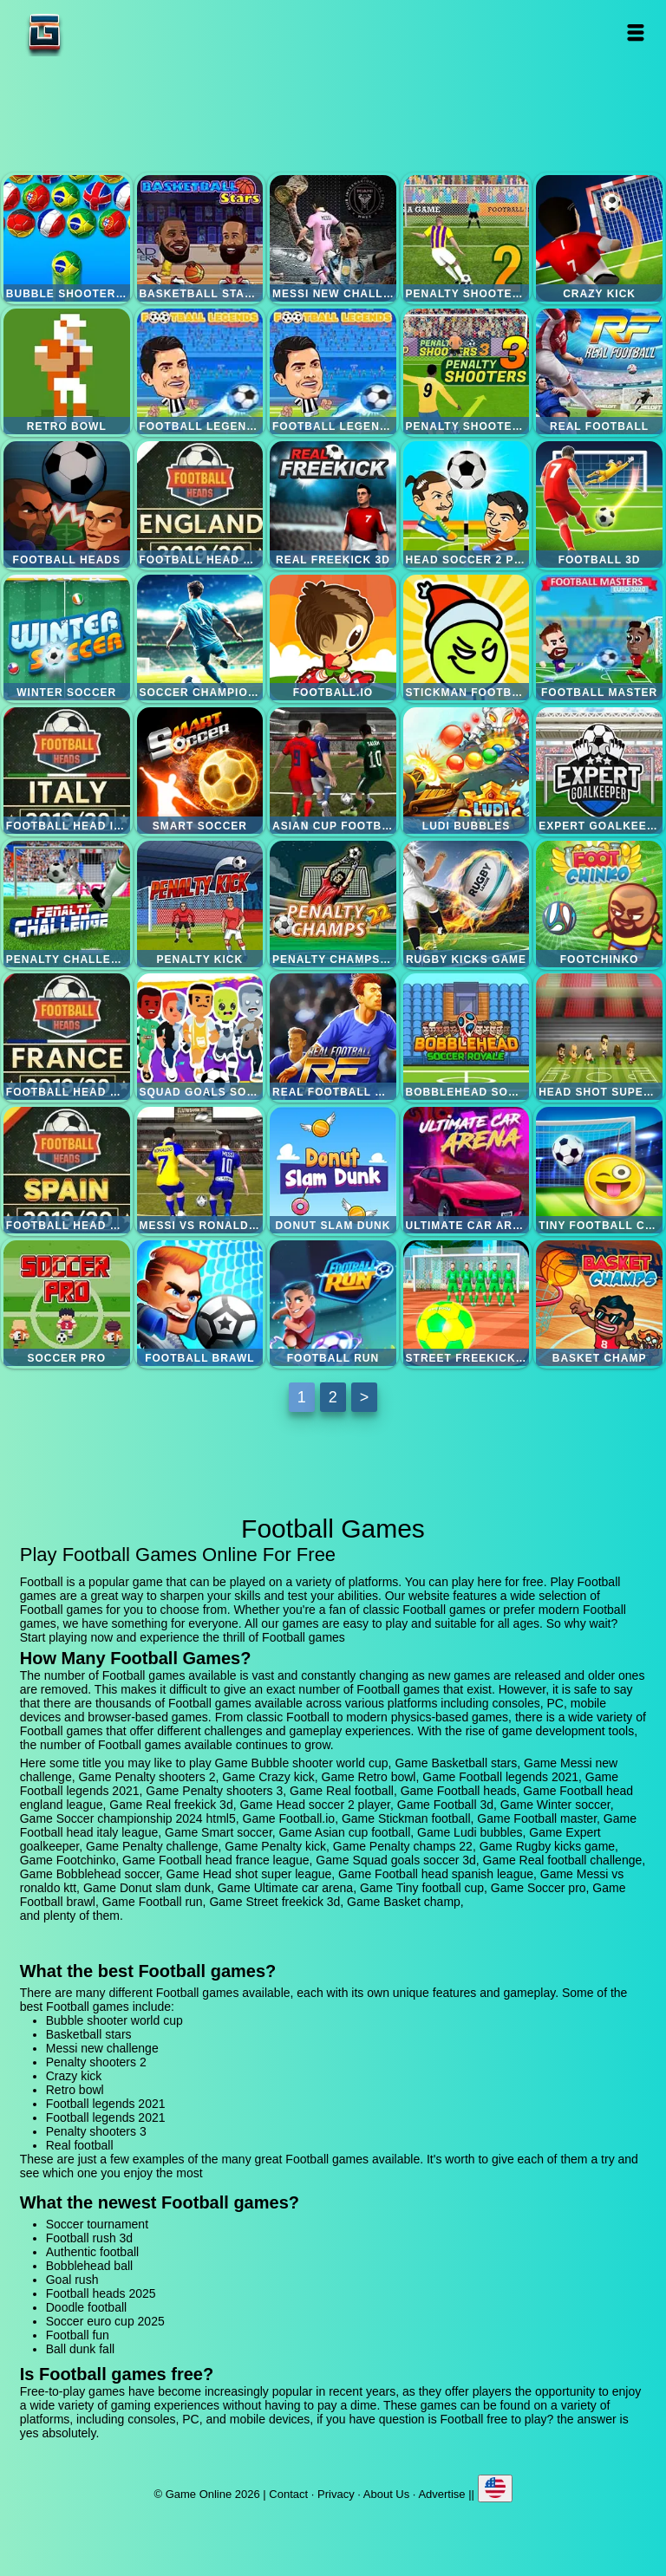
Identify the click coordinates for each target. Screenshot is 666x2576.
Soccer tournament (97, 2224)
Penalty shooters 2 (466, 238)
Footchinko (599, 904)
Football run (333, 1303)
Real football (599, 372)
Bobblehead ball (89, 2266)
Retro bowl (66, 372)
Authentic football (92, 2252)
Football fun (77, 2335)
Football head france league (66, 1036)
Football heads (66, 504)
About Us (386, 2494)
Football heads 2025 (101, 2293)
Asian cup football (333, 770)
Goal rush (72, 2280)
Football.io (333, 638)
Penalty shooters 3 (466, 372)
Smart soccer (200, 770)
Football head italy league (66, 770)
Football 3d (599, 504)
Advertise (441, 2494)
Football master (599, 638)
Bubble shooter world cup (66, 238)
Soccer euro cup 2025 (105, 2321)
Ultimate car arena (466, 1170)
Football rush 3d (89, 2238)
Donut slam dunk (333, 1170)
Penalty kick (200, 904)
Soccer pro (66, 1303)
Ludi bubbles (466, 770)
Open (636, 32)
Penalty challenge (66, 904)
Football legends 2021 (200, 372)
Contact (288, 2494)
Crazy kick (599, 238)
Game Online (99, 32)
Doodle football (86, 2307)
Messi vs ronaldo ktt (200, 1170)
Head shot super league (599, 1036)
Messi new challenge (333, 238)
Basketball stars (200, 238)
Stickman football (466, 638)
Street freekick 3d (466, 1303)
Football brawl (200, 1303)
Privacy (336, 2494)
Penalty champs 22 (333, 904)
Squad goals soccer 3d (200, 1036)
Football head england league (200, 504)
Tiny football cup (599, 1170)
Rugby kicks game (466, 904)
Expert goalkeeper (599, 770)
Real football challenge (333, 1036)
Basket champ (599, 1303)
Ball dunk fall (80, 2349)
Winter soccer (66, 638)
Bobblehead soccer (466, 1036)
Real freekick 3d (333, 504)
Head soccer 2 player (466, 504)
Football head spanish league (66, 1170)
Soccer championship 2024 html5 (200, 638)
